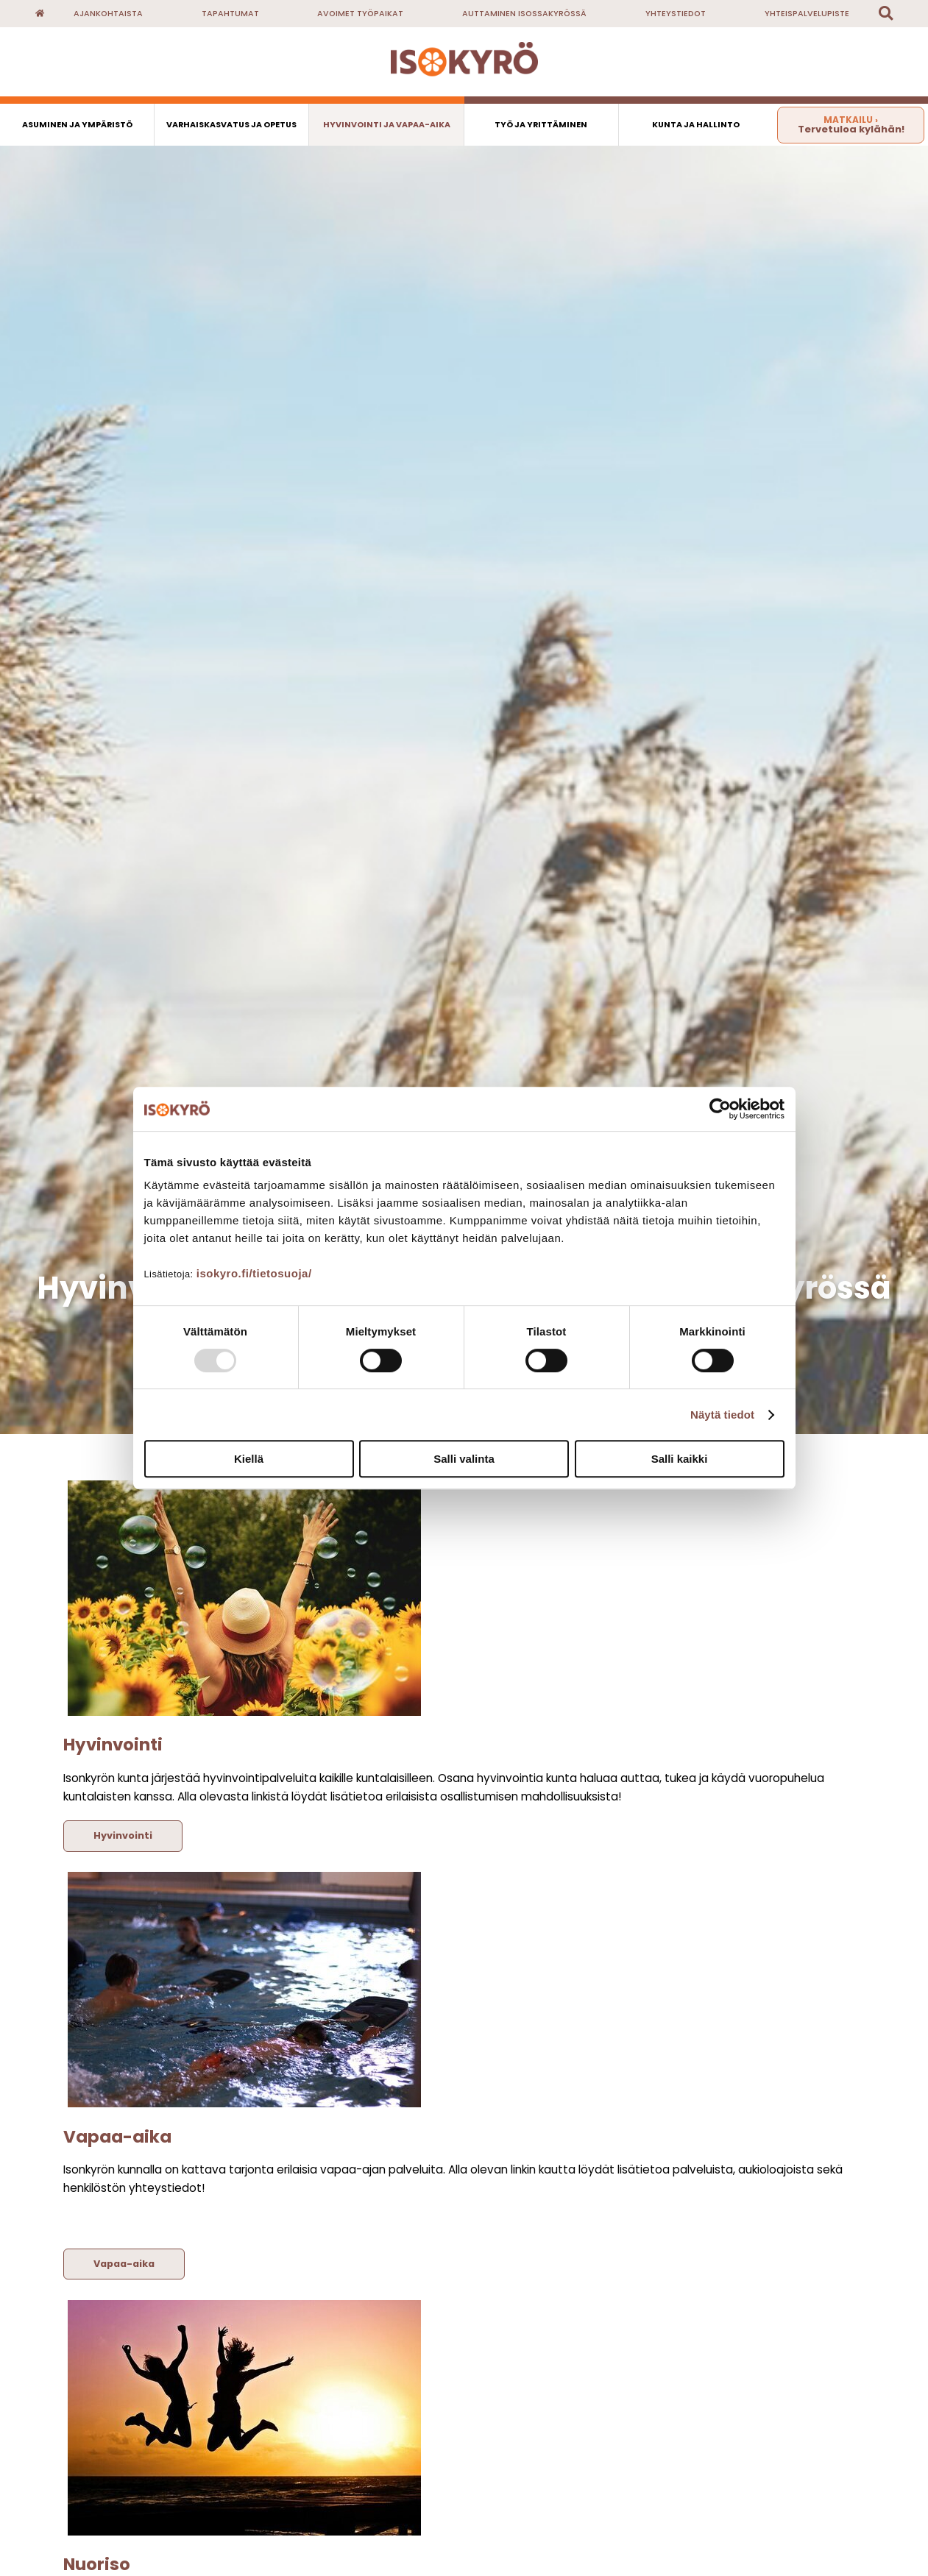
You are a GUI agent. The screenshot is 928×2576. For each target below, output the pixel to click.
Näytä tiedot (722, 1414)
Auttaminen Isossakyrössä (524, 13)
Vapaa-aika (124, 2263)
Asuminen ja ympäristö (77, 124)
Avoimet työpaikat (360, 13)
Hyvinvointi (122, 1835)
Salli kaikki (679, 1458)
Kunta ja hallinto (696, 124)
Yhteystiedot (675, 13)
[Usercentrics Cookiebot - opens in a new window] (720, 1109)
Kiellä (248, 1458)
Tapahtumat (230, 13)
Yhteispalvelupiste (807, 13)
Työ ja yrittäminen (541, 124)
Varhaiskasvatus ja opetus (231, 124)
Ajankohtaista (108, 13)
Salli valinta (464, 1458)
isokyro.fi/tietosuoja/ (254, 1273)
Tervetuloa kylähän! (851, 124)
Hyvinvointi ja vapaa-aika (386, 124)
